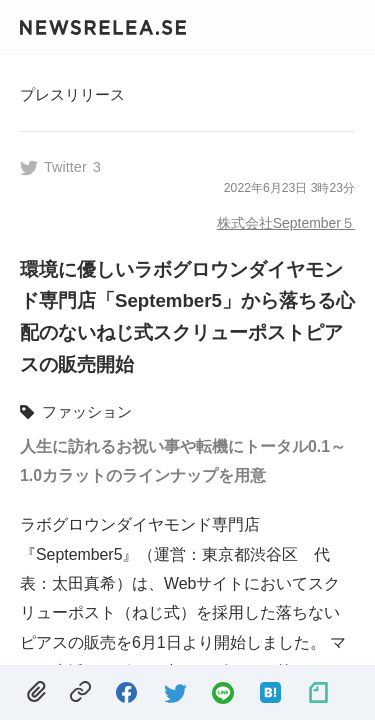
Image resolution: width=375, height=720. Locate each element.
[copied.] (80, 692)
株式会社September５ (286, 223)
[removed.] (36, 692)
